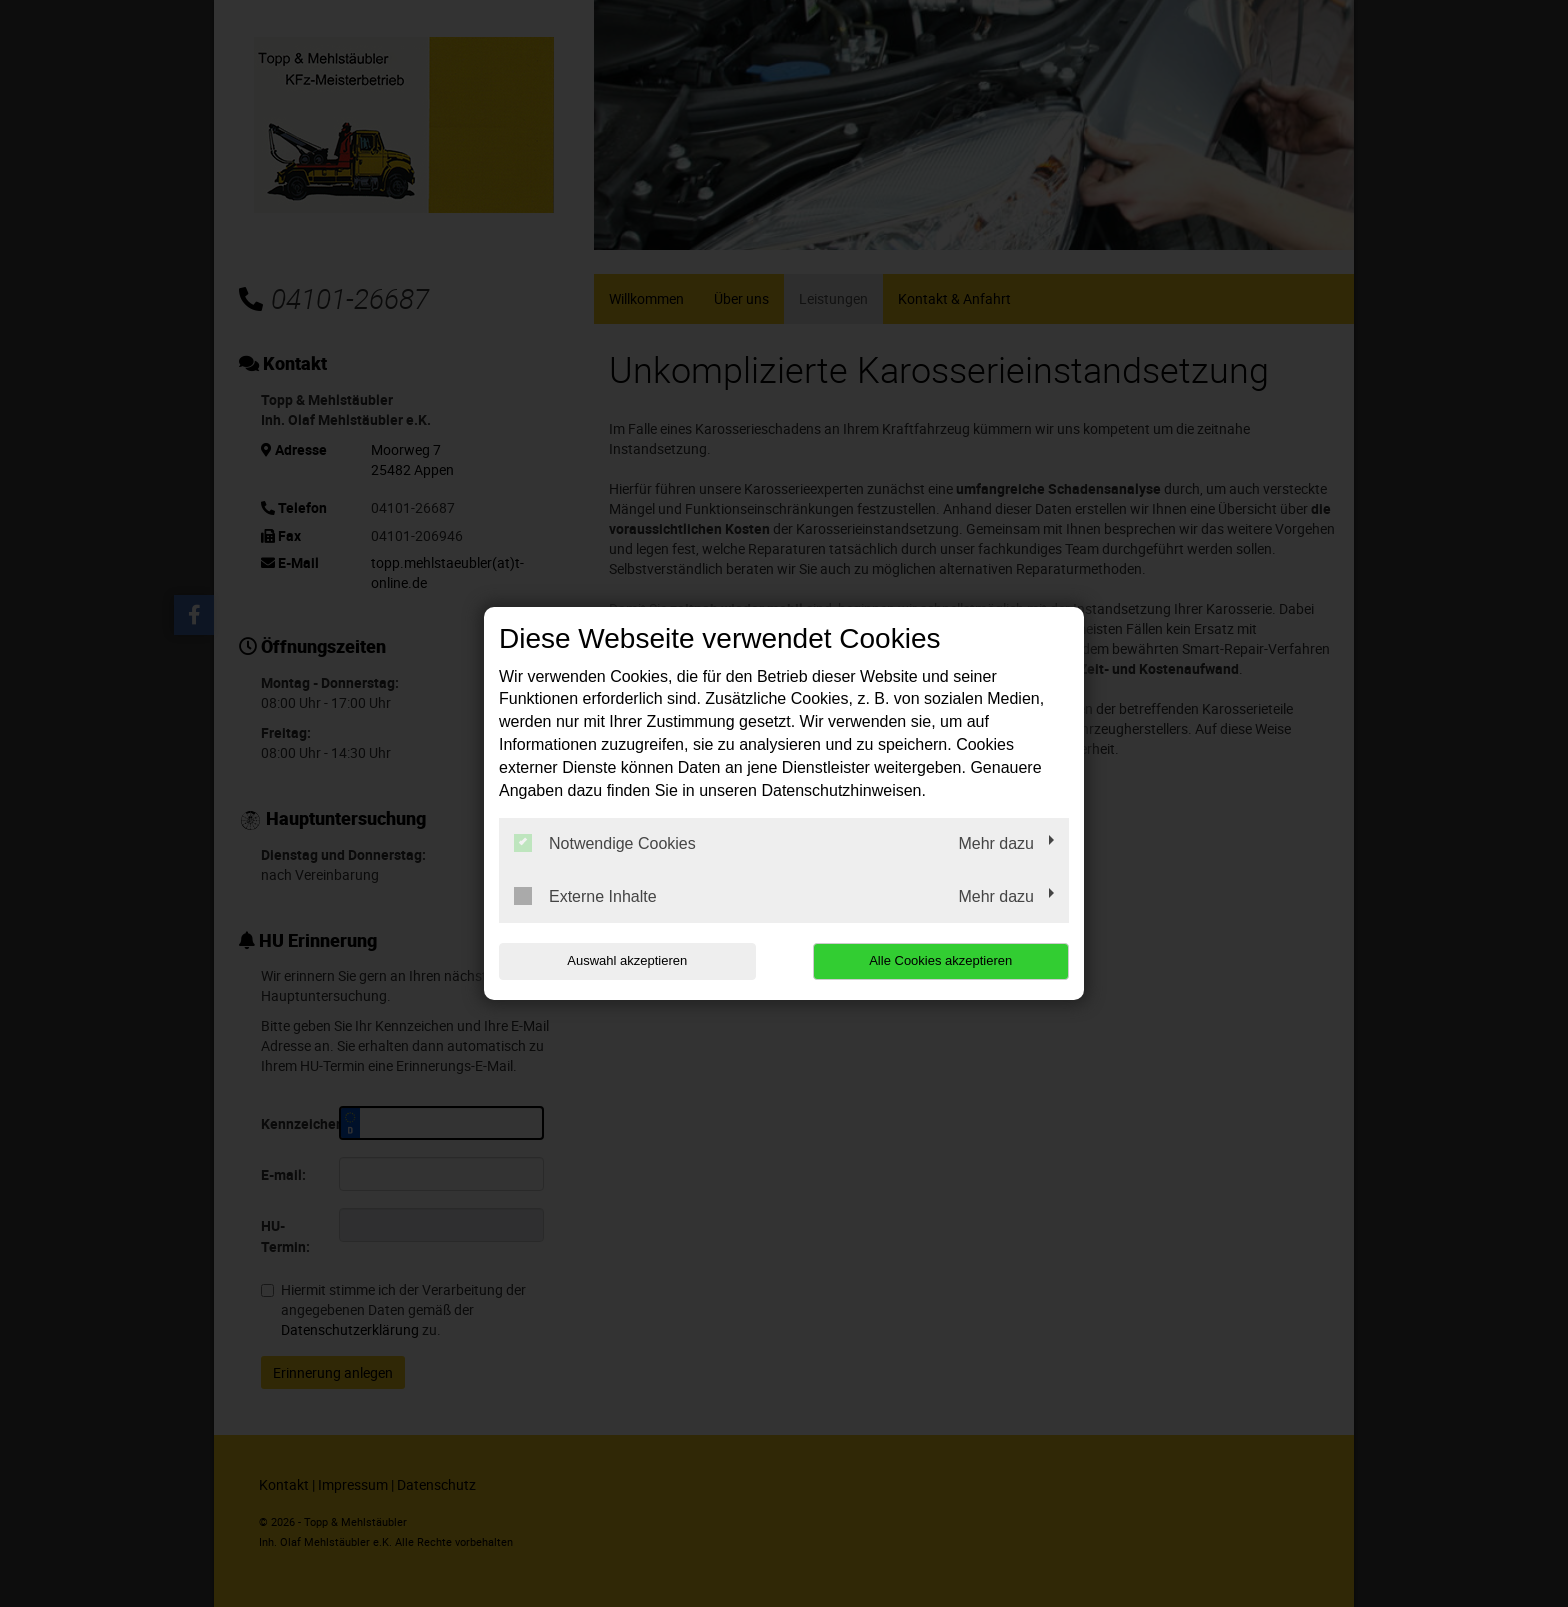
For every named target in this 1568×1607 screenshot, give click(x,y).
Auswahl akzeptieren (627, 960)
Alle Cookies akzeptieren (940, 960)
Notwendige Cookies (605, 843)
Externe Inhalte (585, 896)
